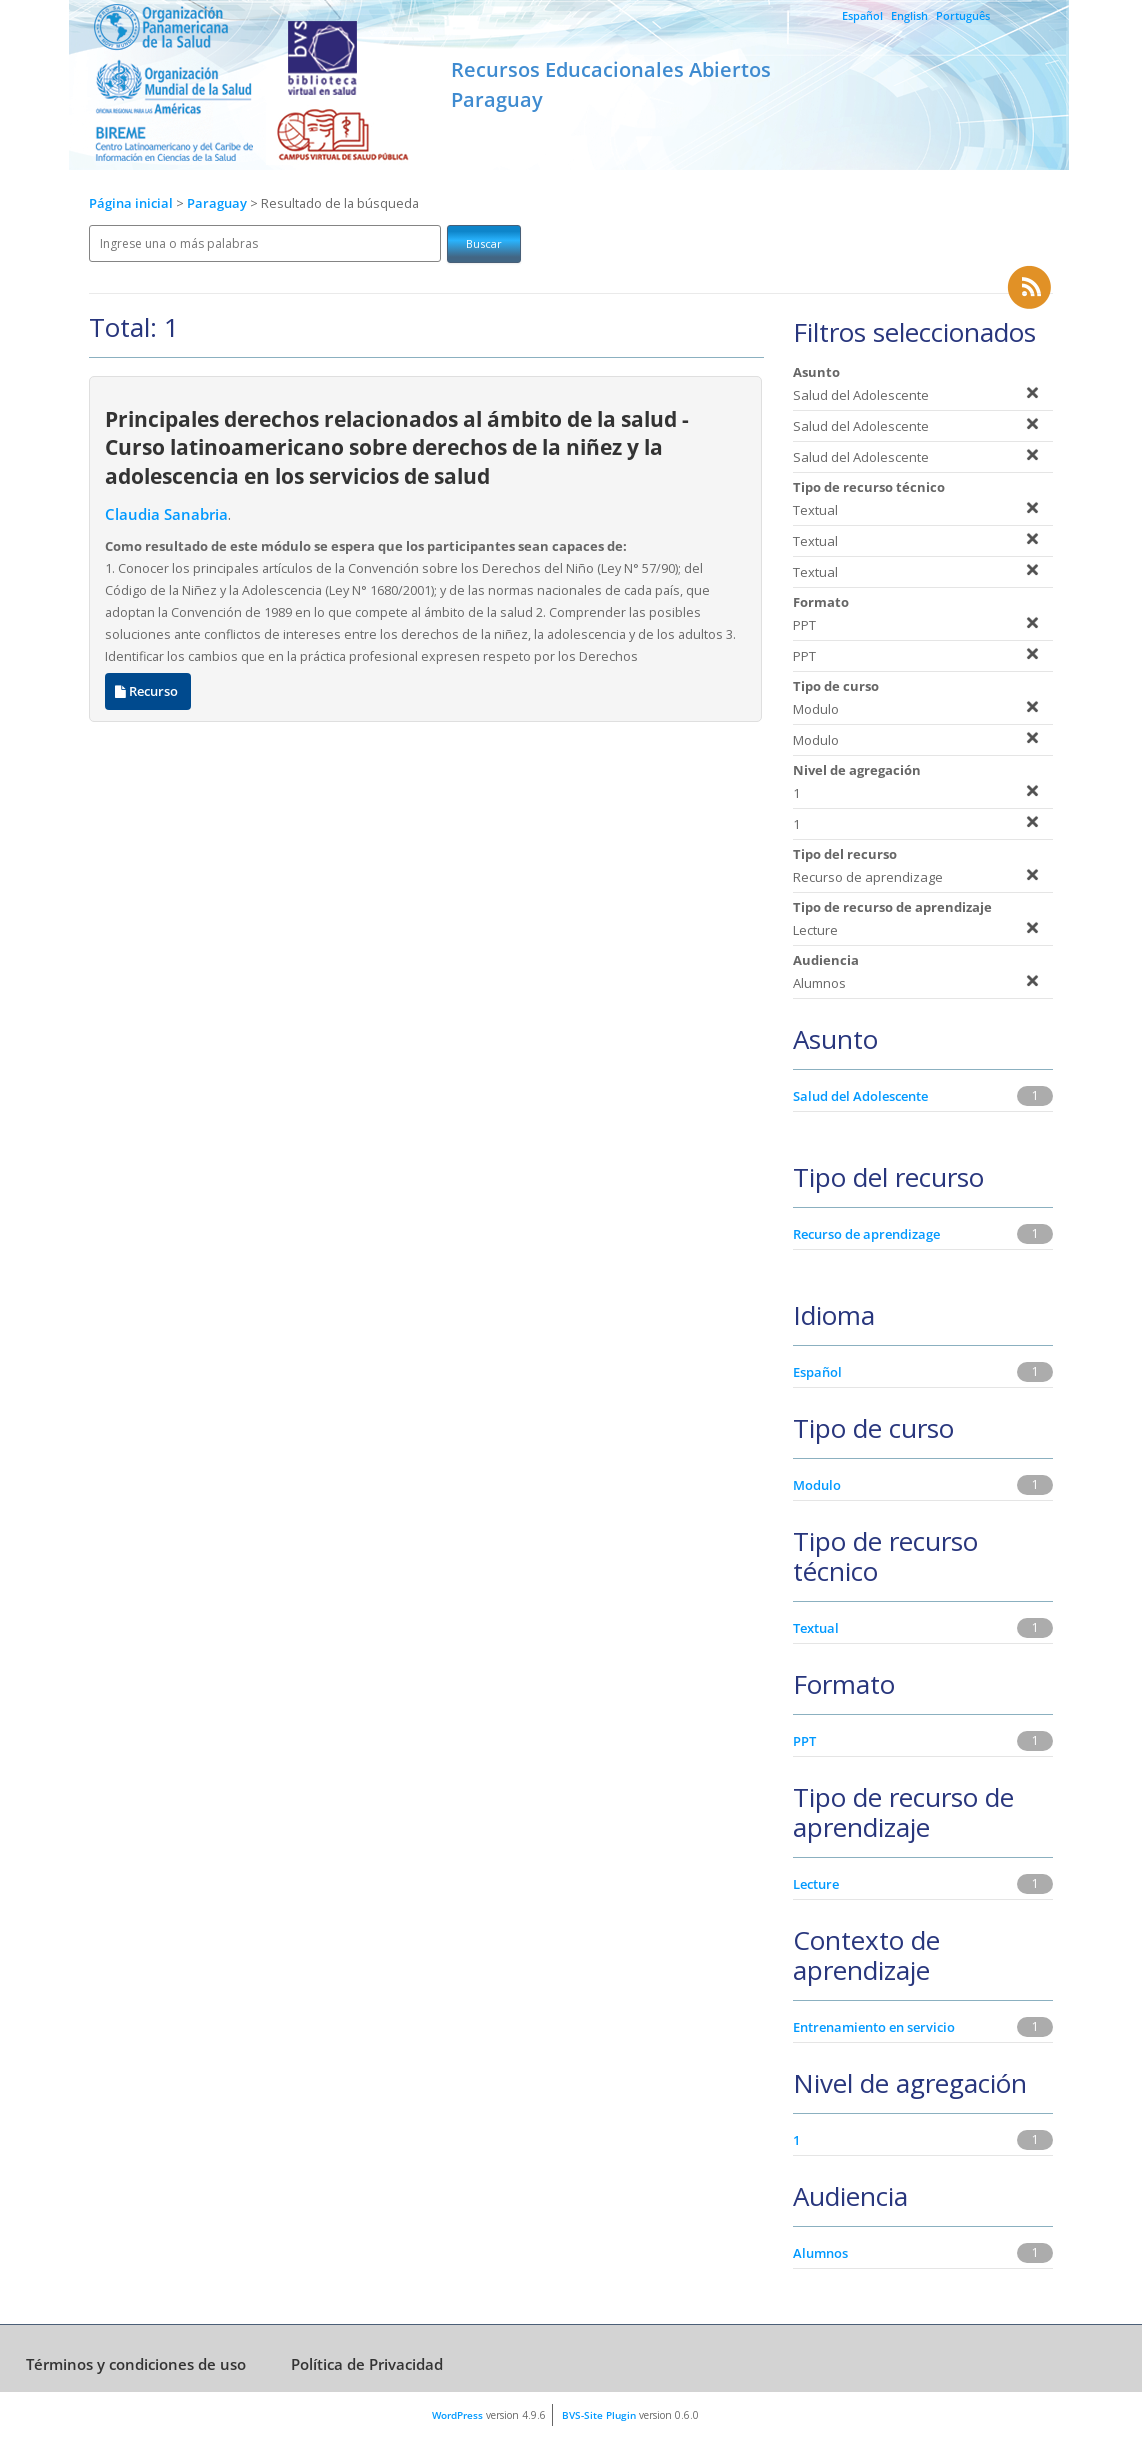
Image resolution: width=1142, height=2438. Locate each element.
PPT (804, 1741)
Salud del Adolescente (860, 1096)
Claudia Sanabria (166, 514)
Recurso (148, 691)
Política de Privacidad (367, 2364)
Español (862, 15)
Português (963, 15)
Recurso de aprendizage (866, 1234)
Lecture (816, 1884)
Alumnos (820, 2253)
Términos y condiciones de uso (136, 2364)
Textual (816, 1628)
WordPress (457, 2415)
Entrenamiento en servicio (874, 2027)
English (909, 15)
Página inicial (131, 203)
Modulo (817, 1485)
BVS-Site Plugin (599, 2415)
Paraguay (218, 203)
